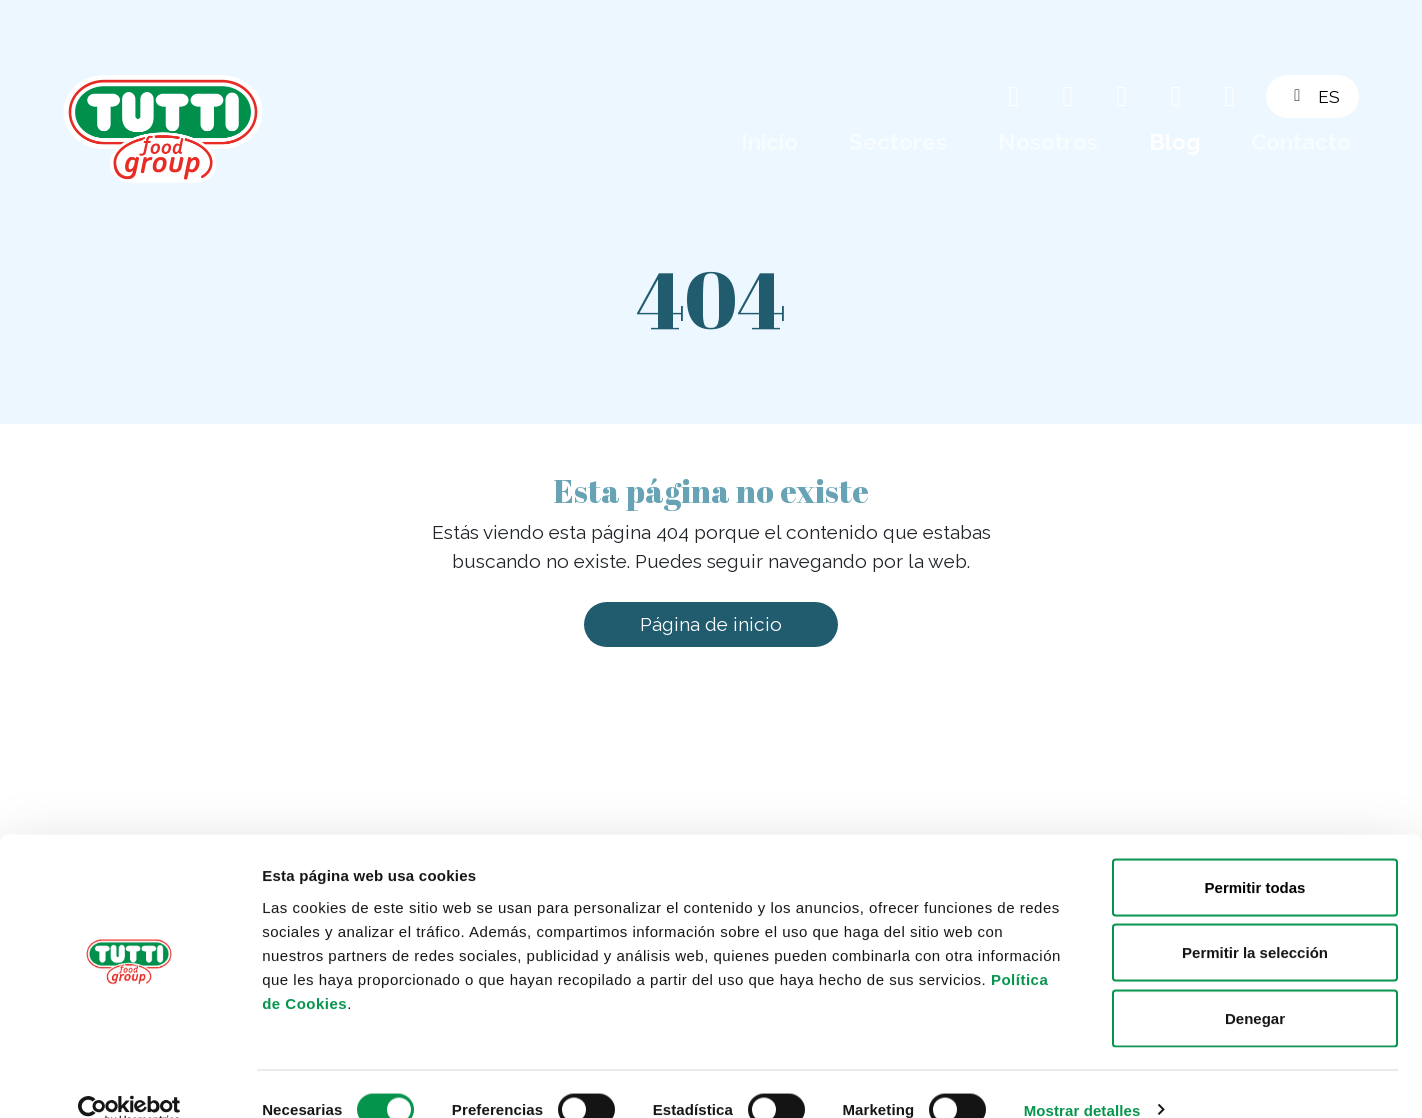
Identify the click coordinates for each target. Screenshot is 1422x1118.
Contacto (1301, 142)
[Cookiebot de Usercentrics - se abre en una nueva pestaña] (129, 1079)
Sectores (898, 142)
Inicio (769, 142)
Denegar (1255, 986)
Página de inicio (711, 624)
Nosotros (1048, 142)
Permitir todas (1255, 855)
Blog (1174, 142)
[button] (1324, 96)
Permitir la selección (1255, 921)
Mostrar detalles (1082, 1078)
